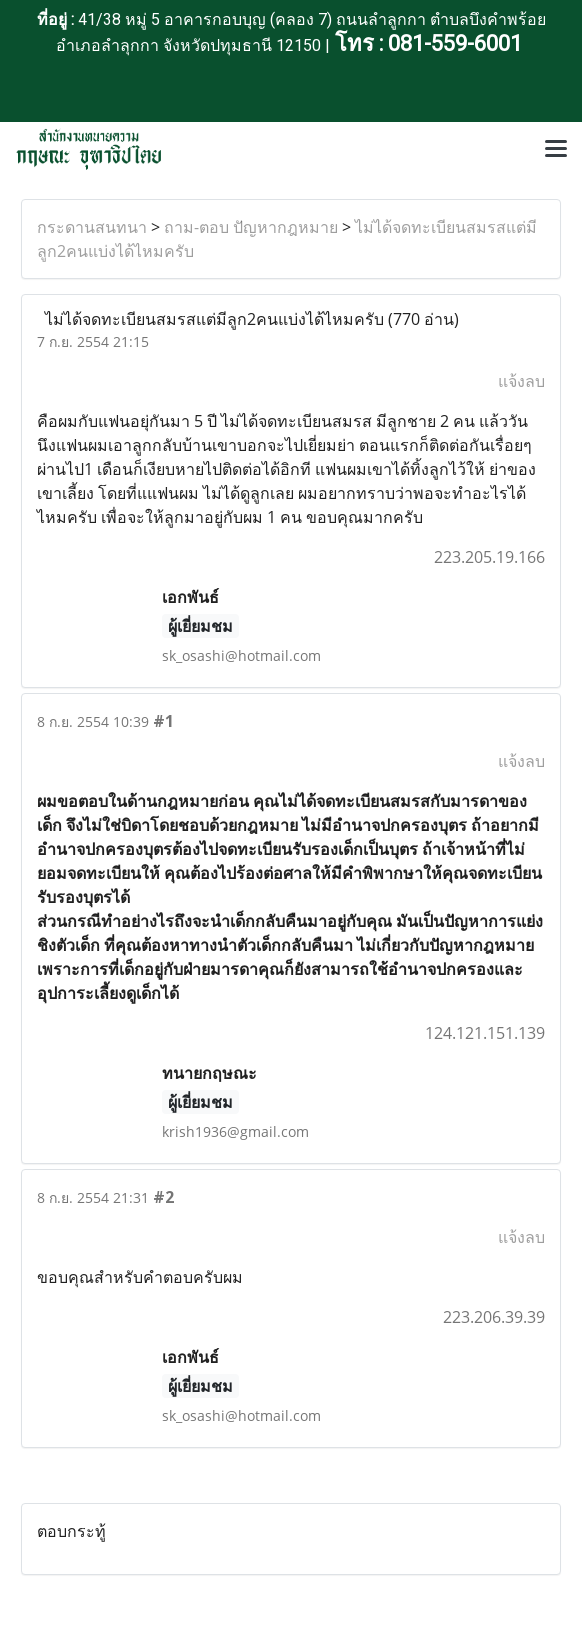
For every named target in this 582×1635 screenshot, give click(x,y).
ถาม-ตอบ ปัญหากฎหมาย (251, 227)
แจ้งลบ (521, 381)
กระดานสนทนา (92, 227)
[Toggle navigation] (556, 150)
